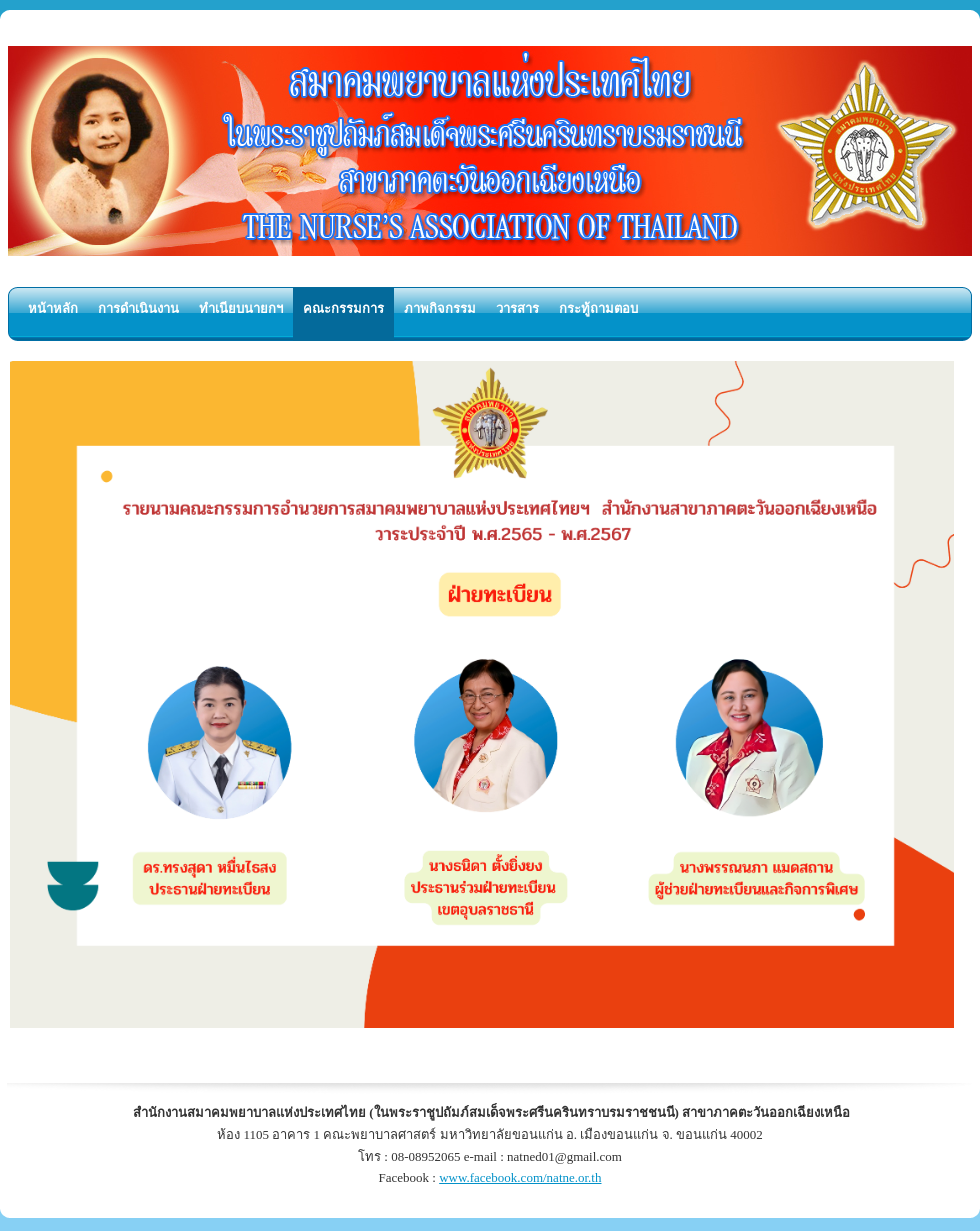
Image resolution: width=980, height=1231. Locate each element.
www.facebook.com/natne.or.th (520, 1177)
